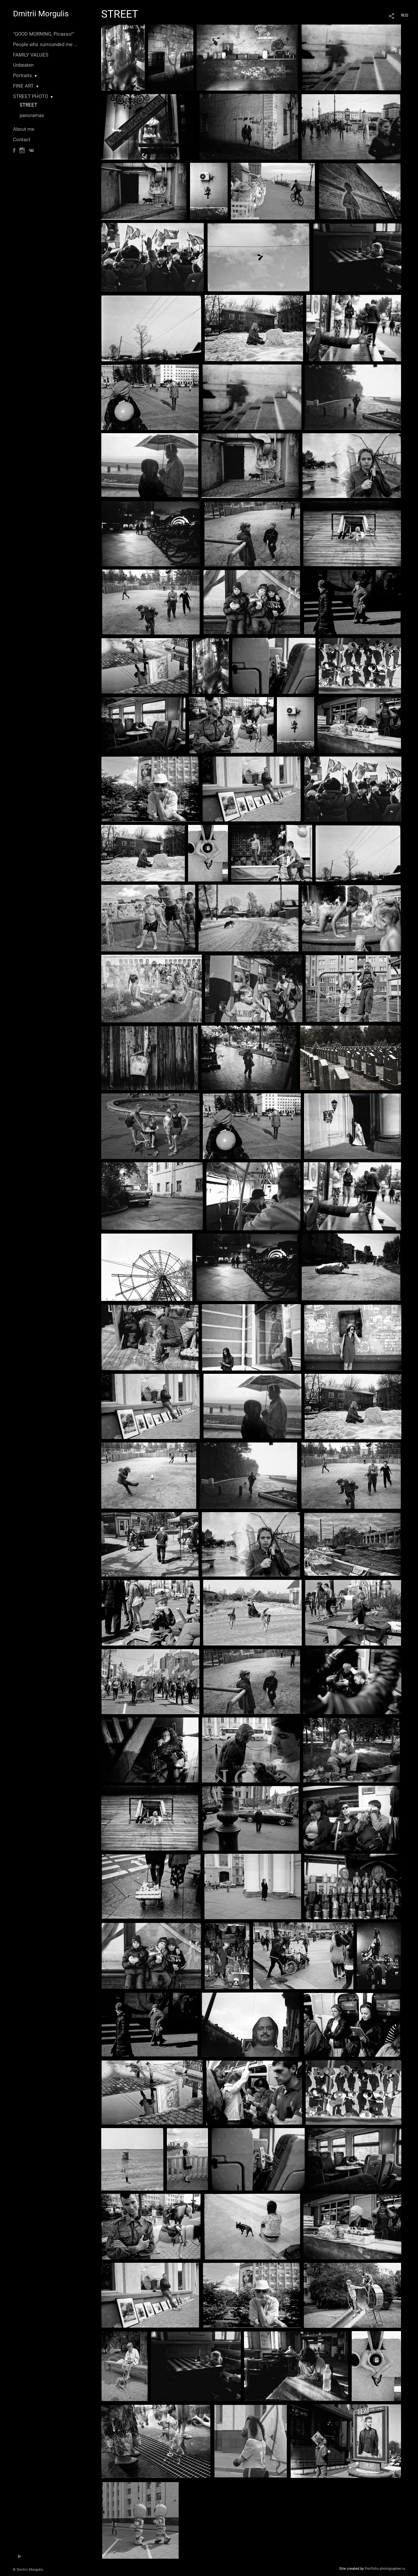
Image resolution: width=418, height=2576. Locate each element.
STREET (28, 105)
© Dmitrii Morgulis (28, 2569)
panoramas (32, 115)
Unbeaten (23, 65)
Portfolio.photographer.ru (385, 2569)
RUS (404, 15)
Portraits (22, 75)
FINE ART (23, 86)
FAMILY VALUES (30, 55)
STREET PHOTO (30, 96)
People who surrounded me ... (45, 44)
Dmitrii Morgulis (41, 13)
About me (23, 129)
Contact (21, 140)
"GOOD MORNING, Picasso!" (43, 34)
